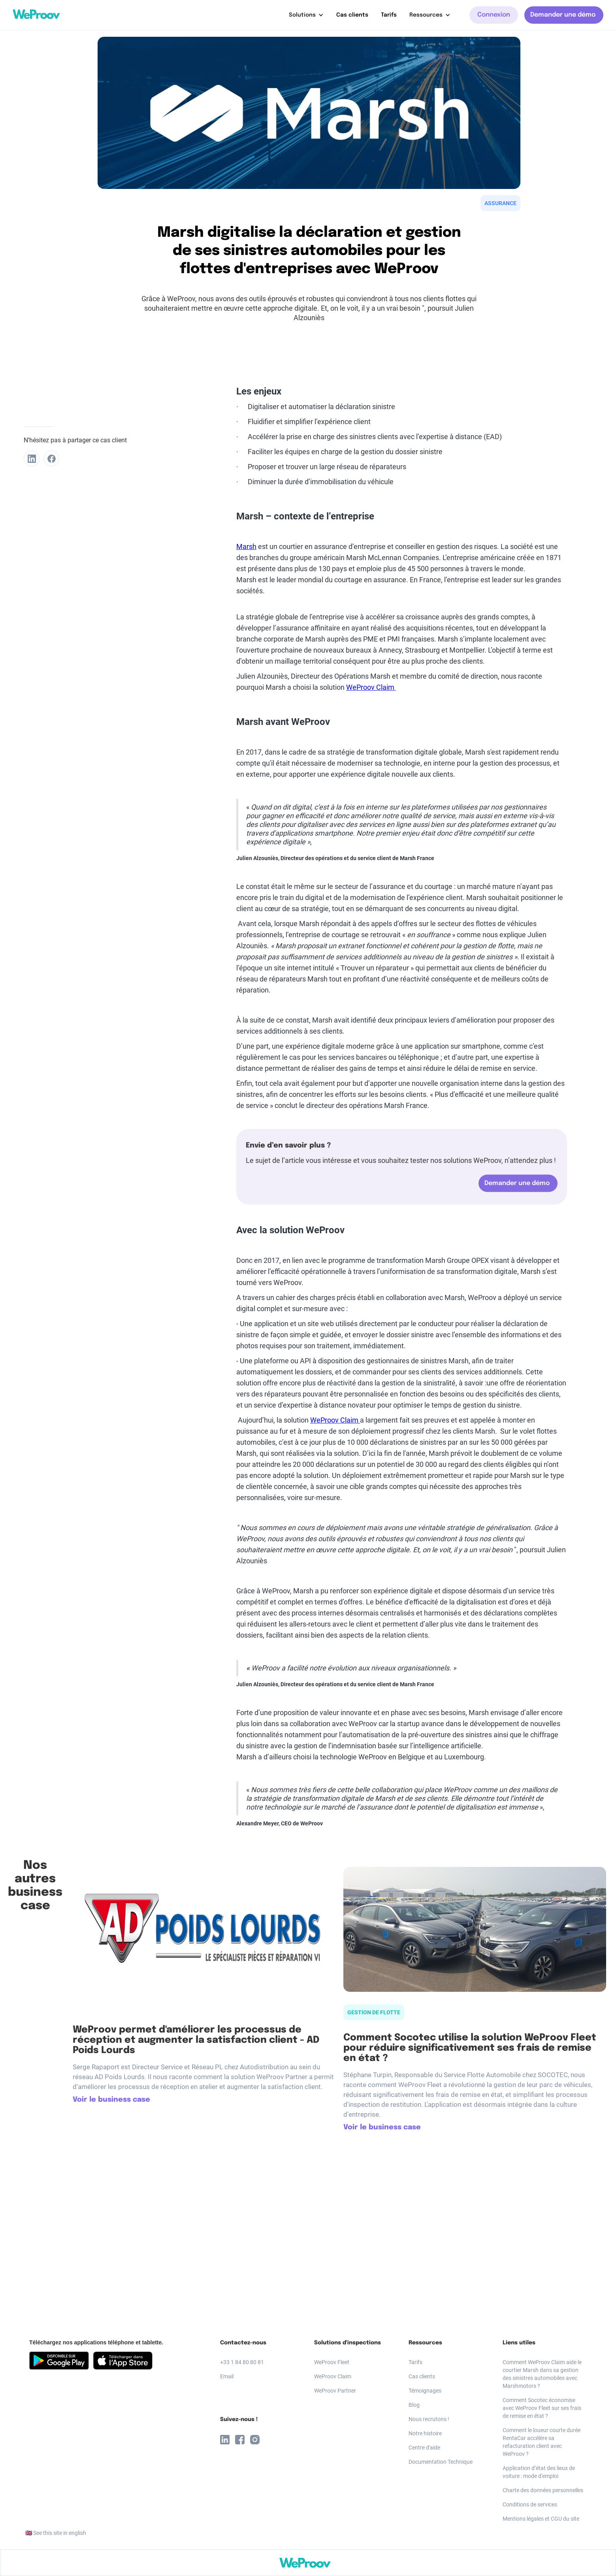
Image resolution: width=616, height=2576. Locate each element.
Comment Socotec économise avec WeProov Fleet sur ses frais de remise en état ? (542, 2408)
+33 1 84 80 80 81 (242, 2362)
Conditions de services (530, 2504)
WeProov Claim (371, 687)
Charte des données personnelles (543, 2490)
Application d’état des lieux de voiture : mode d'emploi (539, 2472)
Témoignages (425, 2390)
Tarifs (389, 15)
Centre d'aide (424, 2447)
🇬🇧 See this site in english (55, 2533)
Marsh (246, 546)
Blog (414, 2405)
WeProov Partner (335, 2390)
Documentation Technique (441, 2462)
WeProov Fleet (331, 2362)
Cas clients (352, 15)
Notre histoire (425, 2433)
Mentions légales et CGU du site (541, 2519)
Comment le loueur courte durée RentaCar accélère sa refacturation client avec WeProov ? (541, 2442)
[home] (36, 14)
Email (227, 2376)
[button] (306, 15)
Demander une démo (562, 14)
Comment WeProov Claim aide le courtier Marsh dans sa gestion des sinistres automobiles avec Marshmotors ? (542, 2374)
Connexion (493, 14)
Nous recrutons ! (429, 2419)
